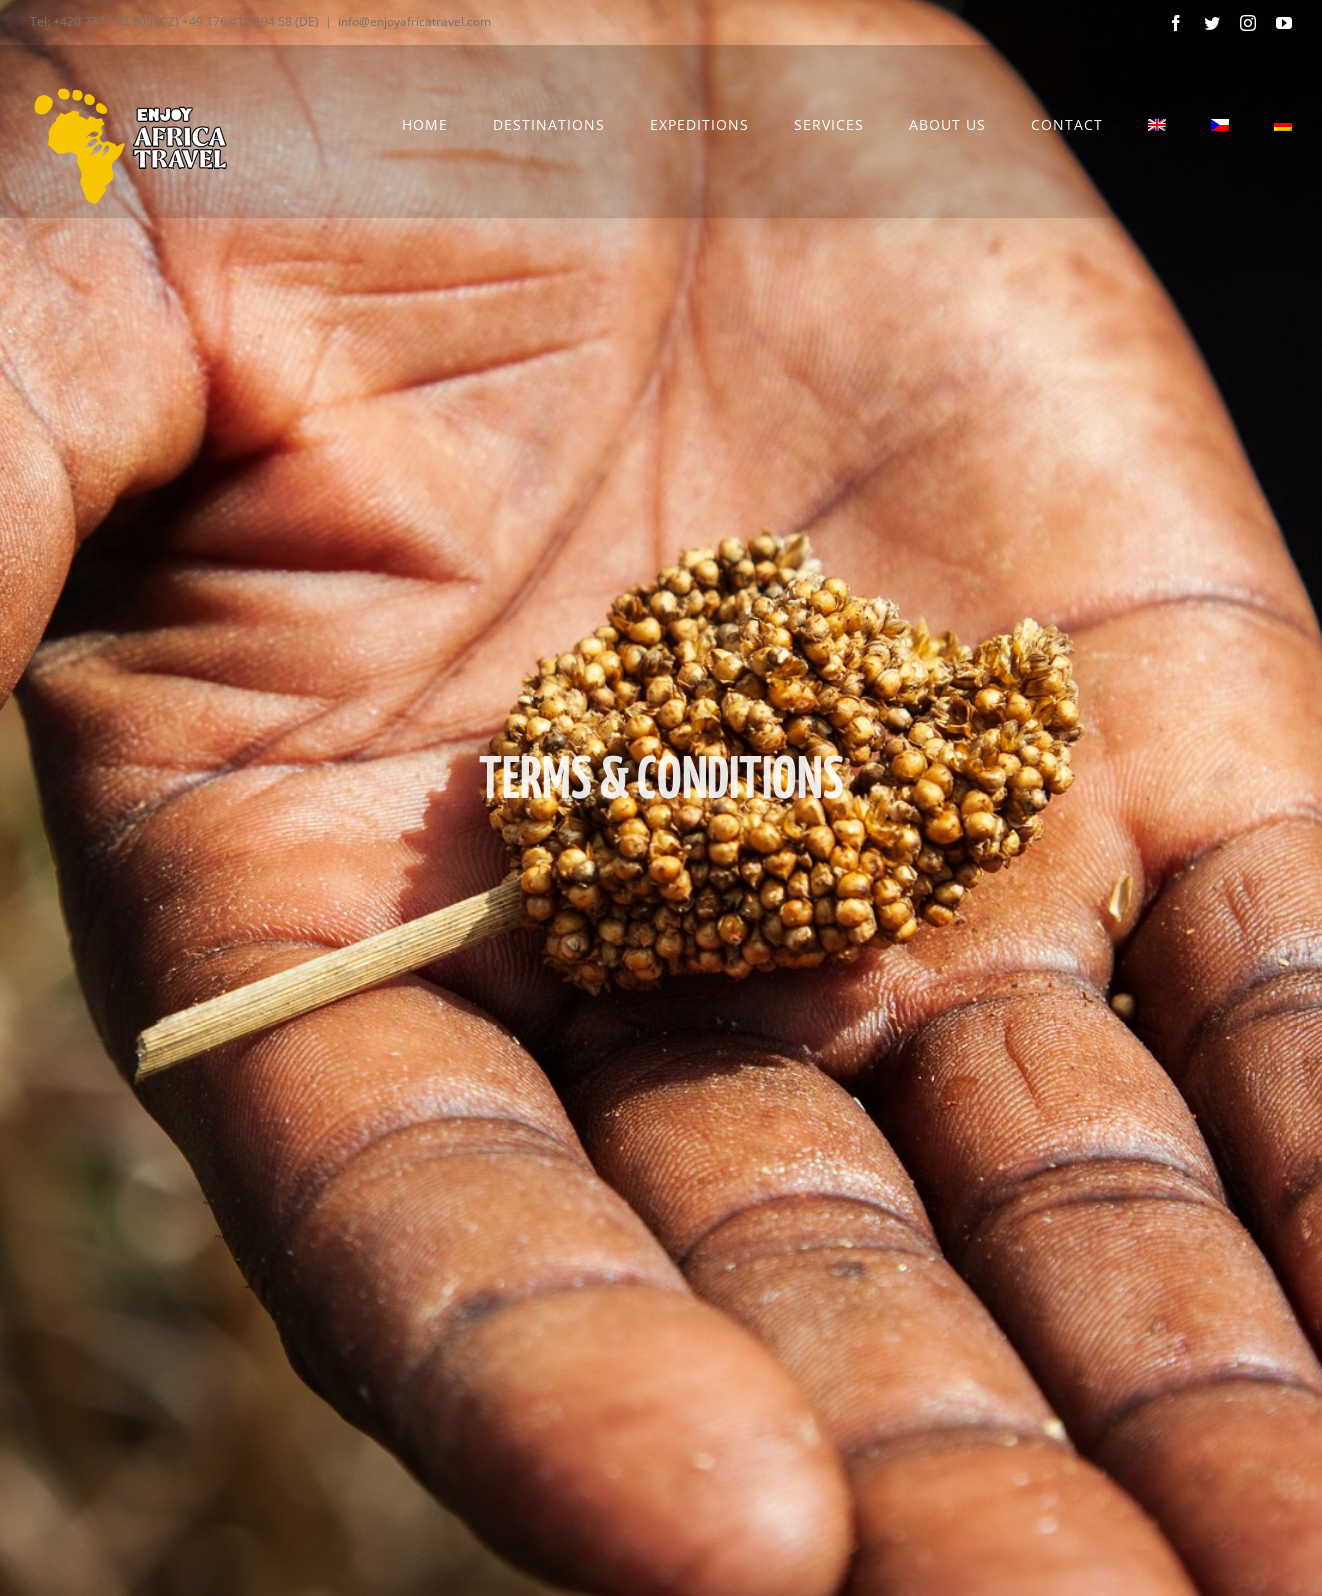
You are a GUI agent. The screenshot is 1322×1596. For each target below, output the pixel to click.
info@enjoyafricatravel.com (414, 21)
